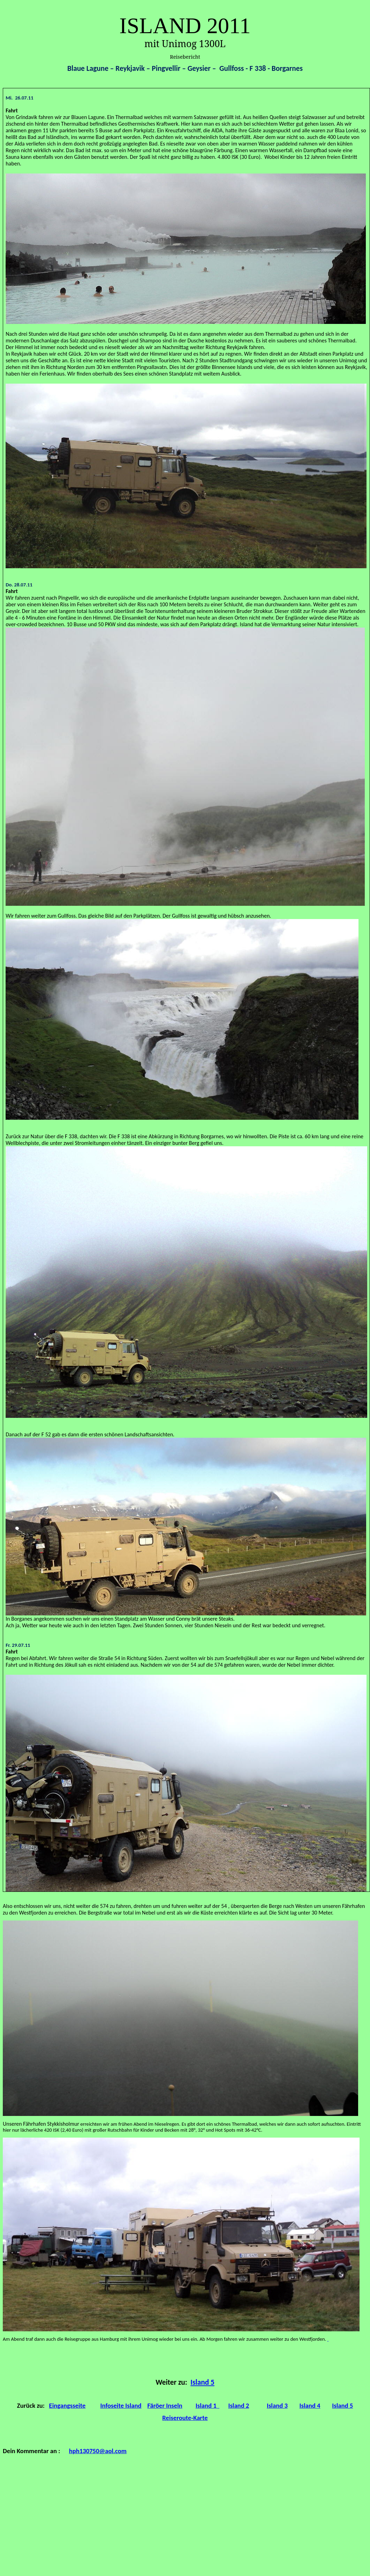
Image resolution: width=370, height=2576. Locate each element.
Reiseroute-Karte (184, 2418)
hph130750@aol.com (98, 2451)
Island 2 (238, 2405)
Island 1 (207, 2405)
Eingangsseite (67, 2405)
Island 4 (310, 2405)
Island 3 (277, 2405)
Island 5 (202, 2382)
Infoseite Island (121, 2405)
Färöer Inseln (164, 2405)
